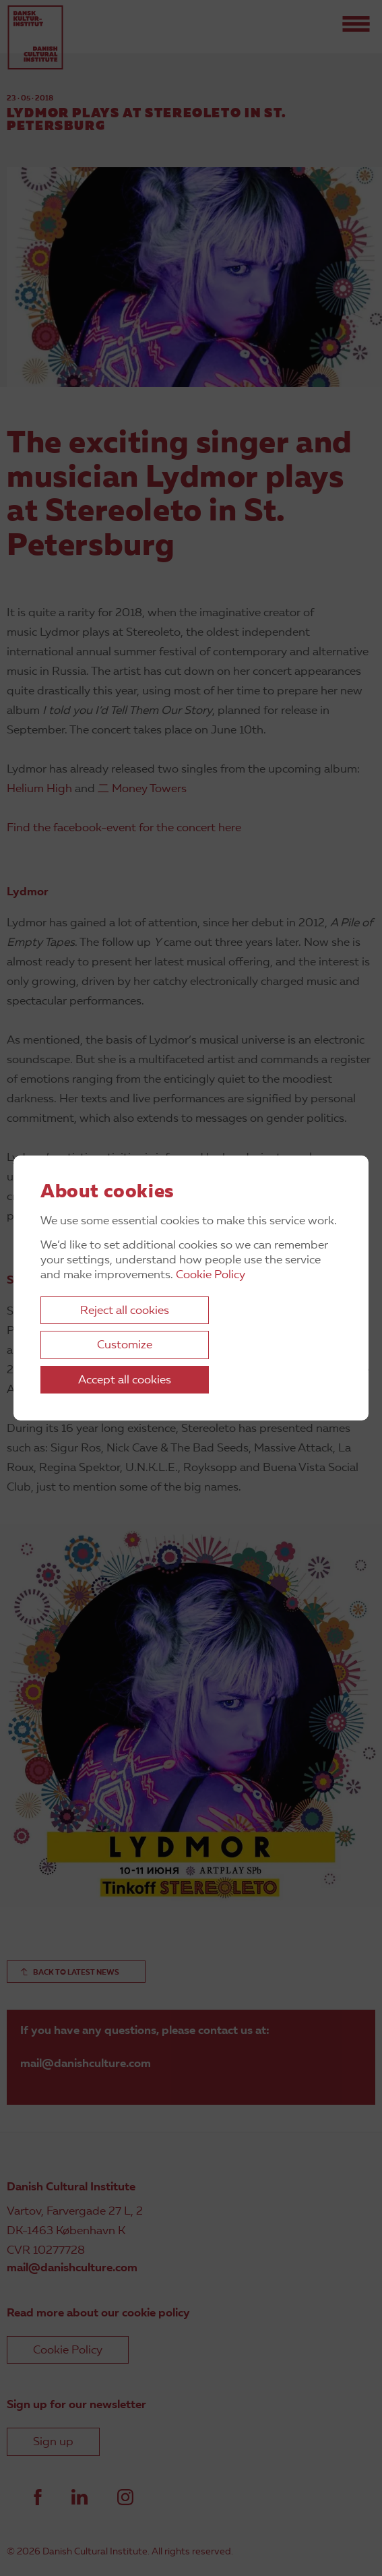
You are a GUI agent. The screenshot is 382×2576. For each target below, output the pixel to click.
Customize (124, 1345)
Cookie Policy (210, 1275)
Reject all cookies (124, 1311)
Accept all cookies (124, 1380)
